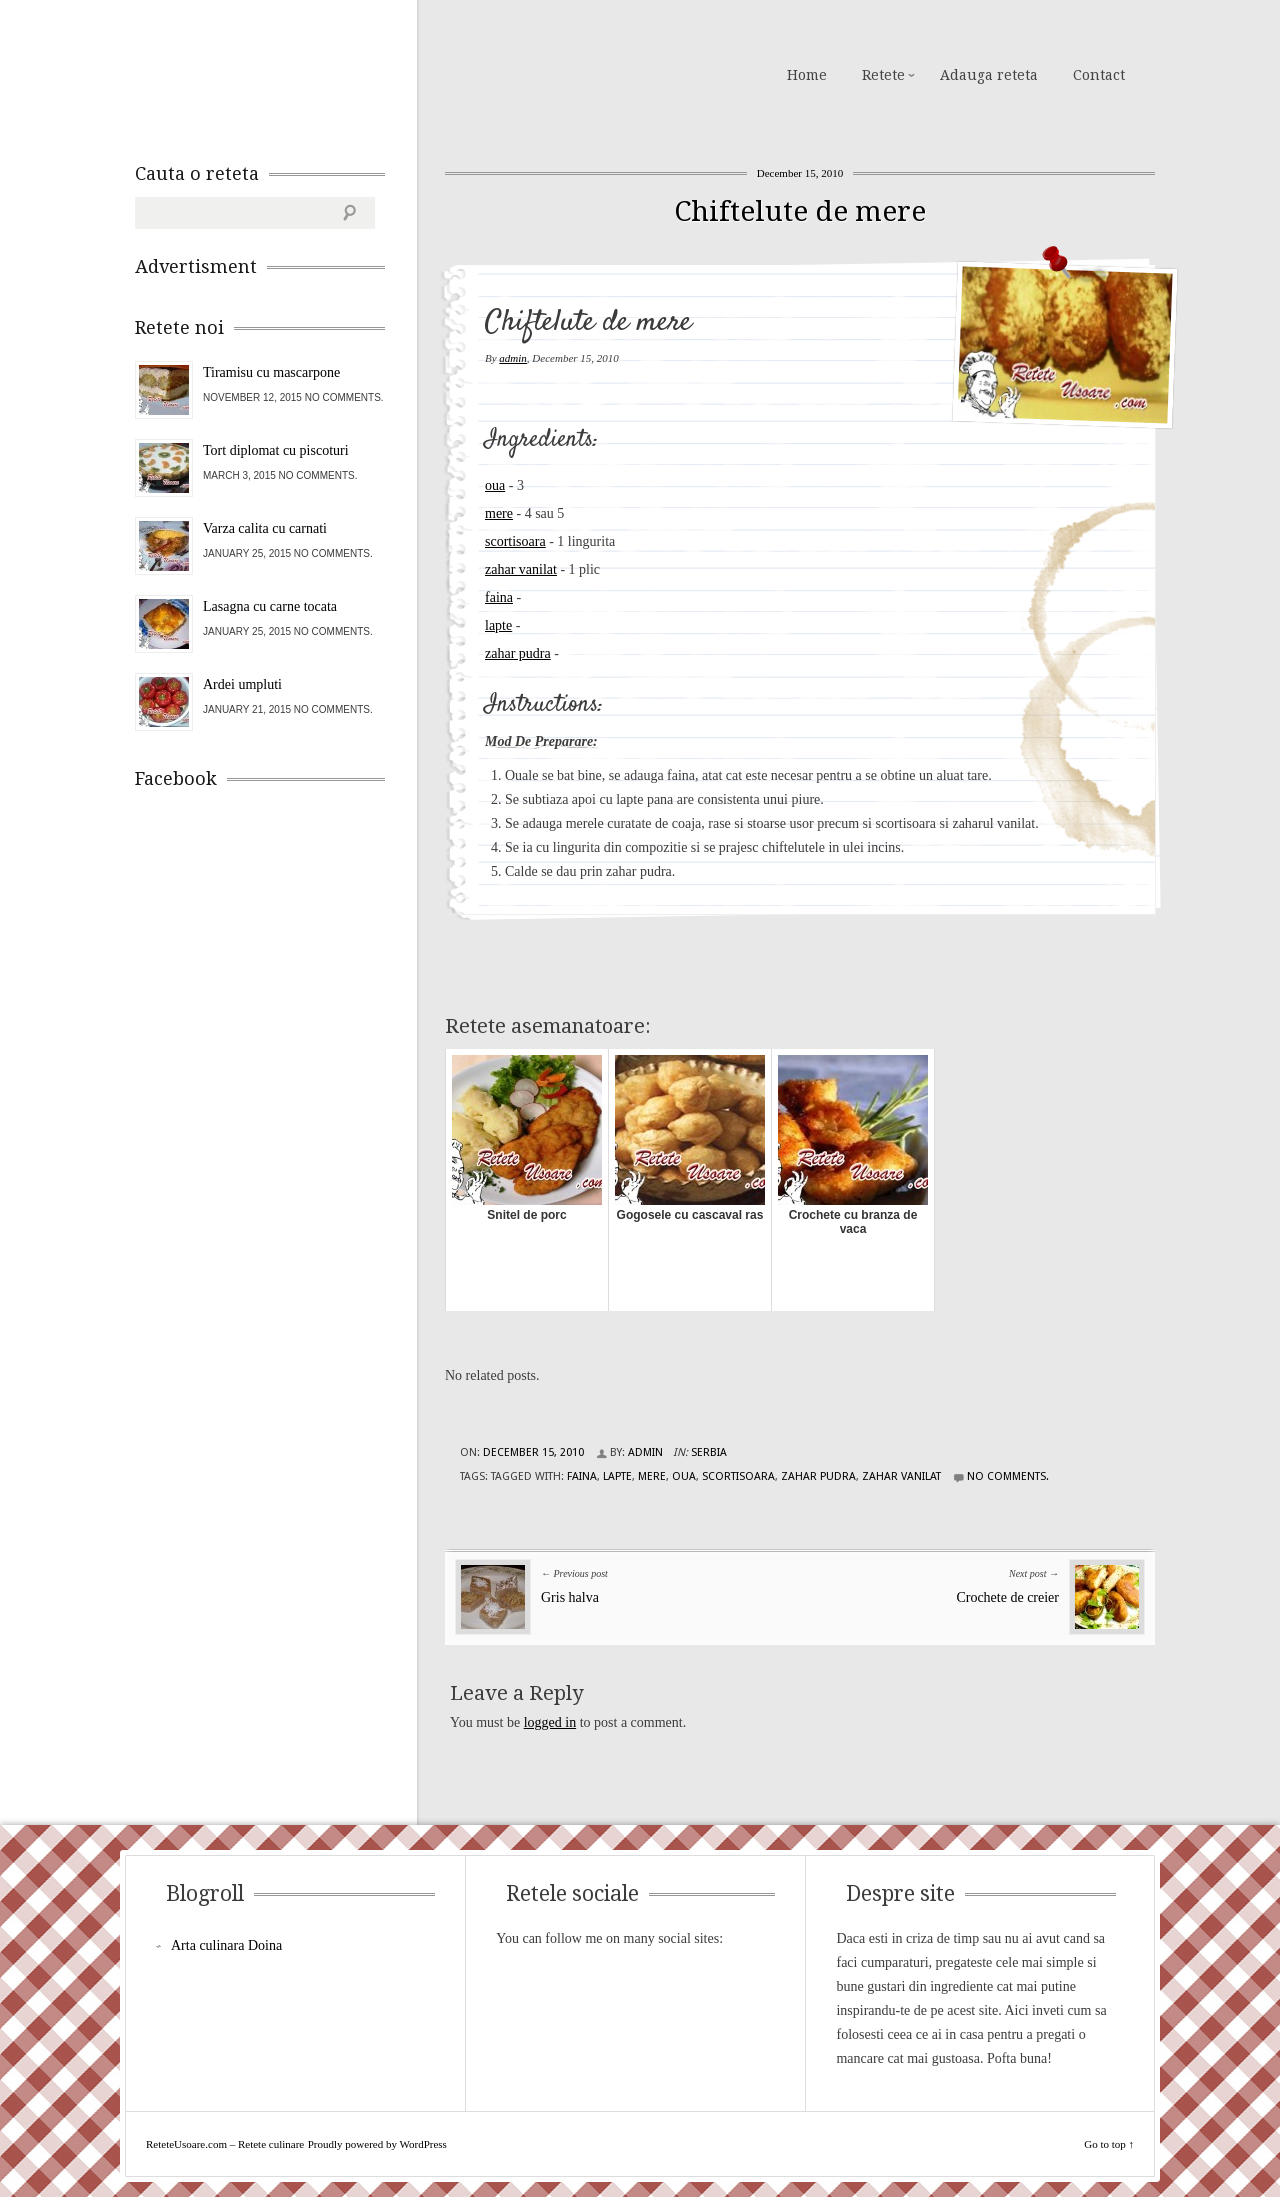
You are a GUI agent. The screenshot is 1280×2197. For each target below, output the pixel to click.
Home (807, 75)
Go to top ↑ (1109, 2144)
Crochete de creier (1007, 1597)
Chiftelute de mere (800, 211)
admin (513, 358)
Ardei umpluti (242, 684)
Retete (883, 75)
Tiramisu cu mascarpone (271, 372)
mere (499, 513)
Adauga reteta (989, 75)
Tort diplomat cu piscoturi (276, 450)
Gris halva (570, 1597)
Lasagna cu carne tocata (270, 606)
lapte (498, 625)
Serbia (709, 1452)
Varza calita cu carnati (265, 528)
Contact (1099, 75)
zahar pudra (518, 653)
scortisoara (515, 541)
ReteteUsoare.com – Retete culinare (279, 73)
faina (499, 597)
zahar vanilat (521, 569)
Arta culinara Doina (226, 1945)
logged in (550, 1722)
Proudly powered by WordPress (377, 2144)
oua (495, 485)
